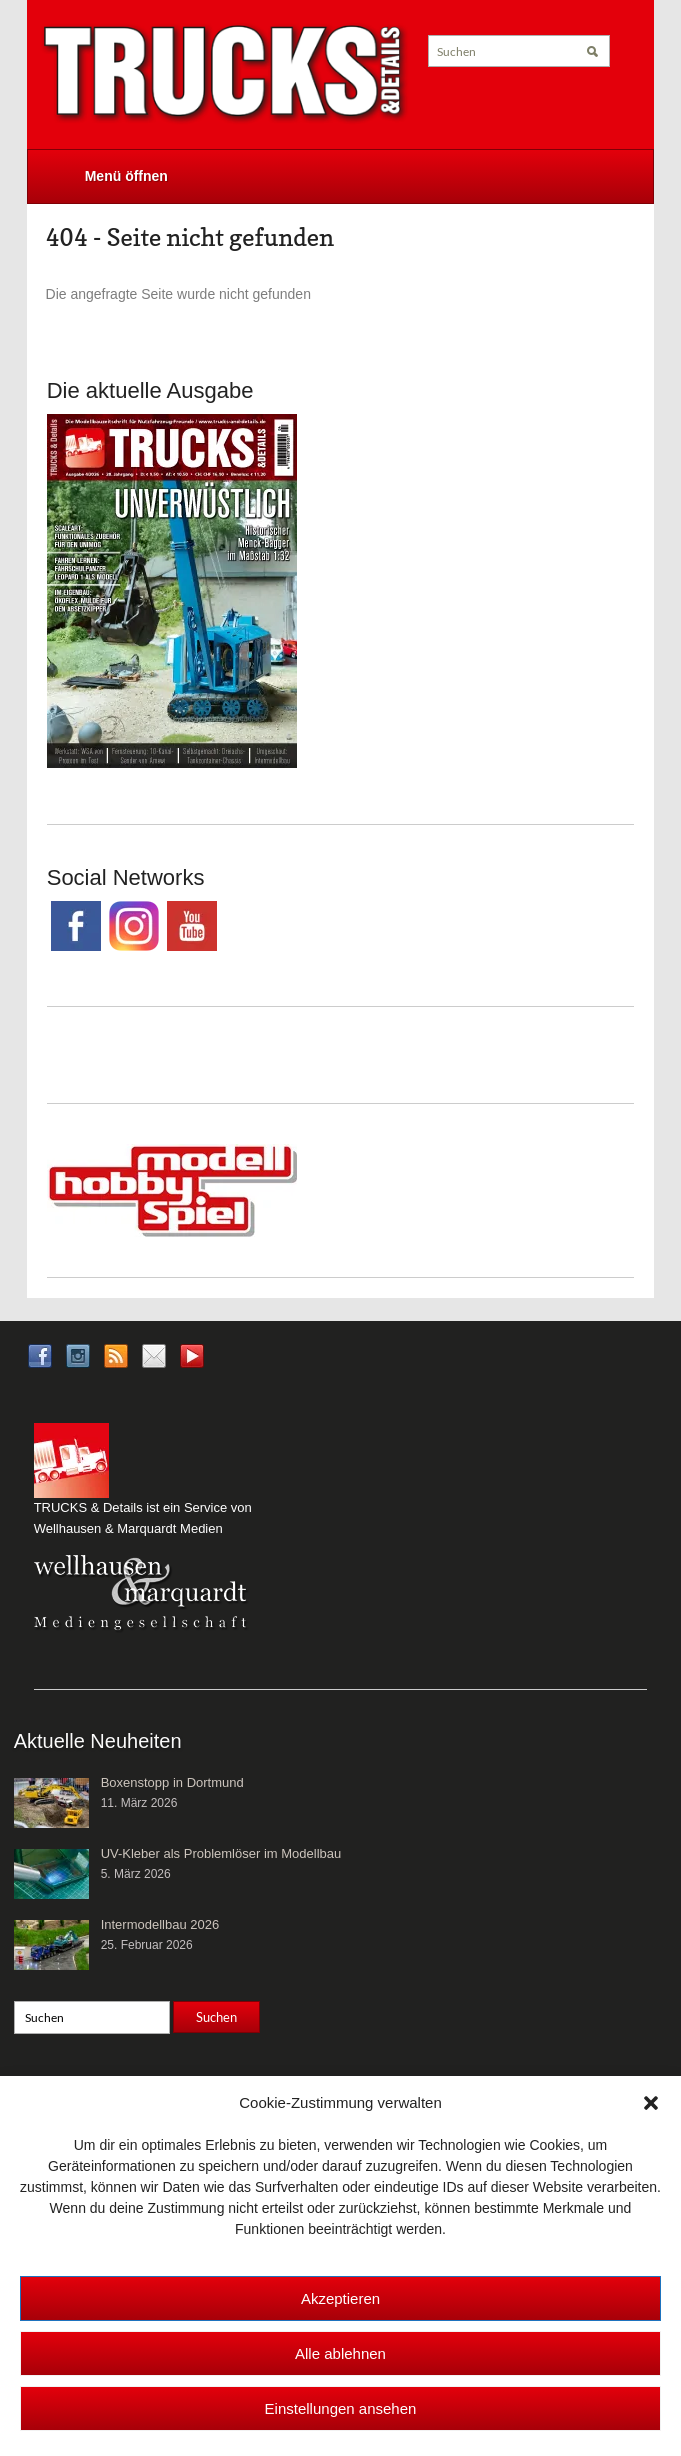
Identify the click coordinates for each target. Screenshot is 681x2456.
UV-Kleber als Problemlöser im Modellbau (221, 1853)
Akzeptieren (340, 2298)
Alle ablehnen (340, 2353)
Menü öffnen (126, 176)
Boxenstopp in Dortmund (172, 1782)
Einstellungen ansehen (341, 2408)
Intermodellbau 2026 (160, 1924)
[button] (651, 2103)
